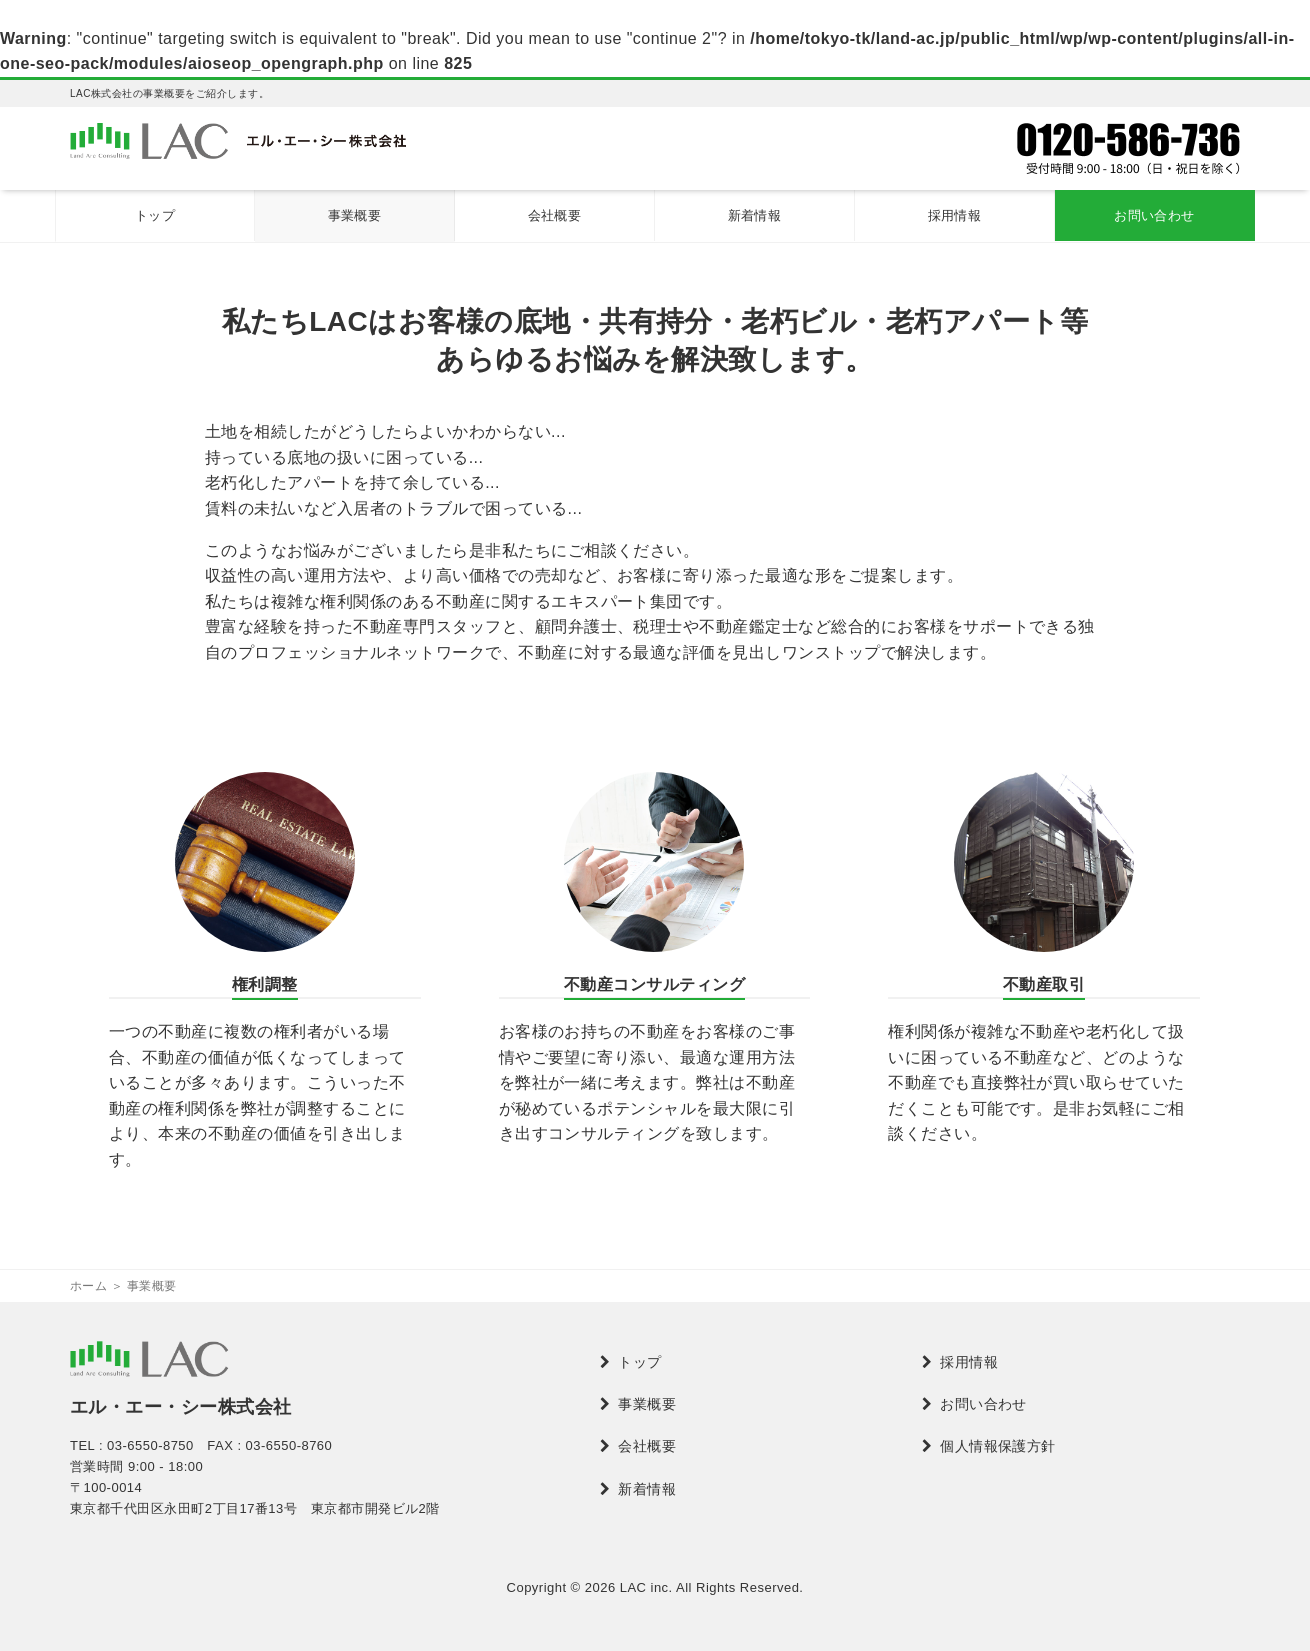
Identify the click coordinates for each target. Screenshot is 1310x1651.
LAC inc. (646, 1587)
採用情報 (955, 215)
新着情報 (755, 215)
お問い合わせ (1154, 215)
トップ (155, 215)
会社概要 (555, 215)
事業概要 (355, 215)
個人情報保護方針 (998, 1446)
